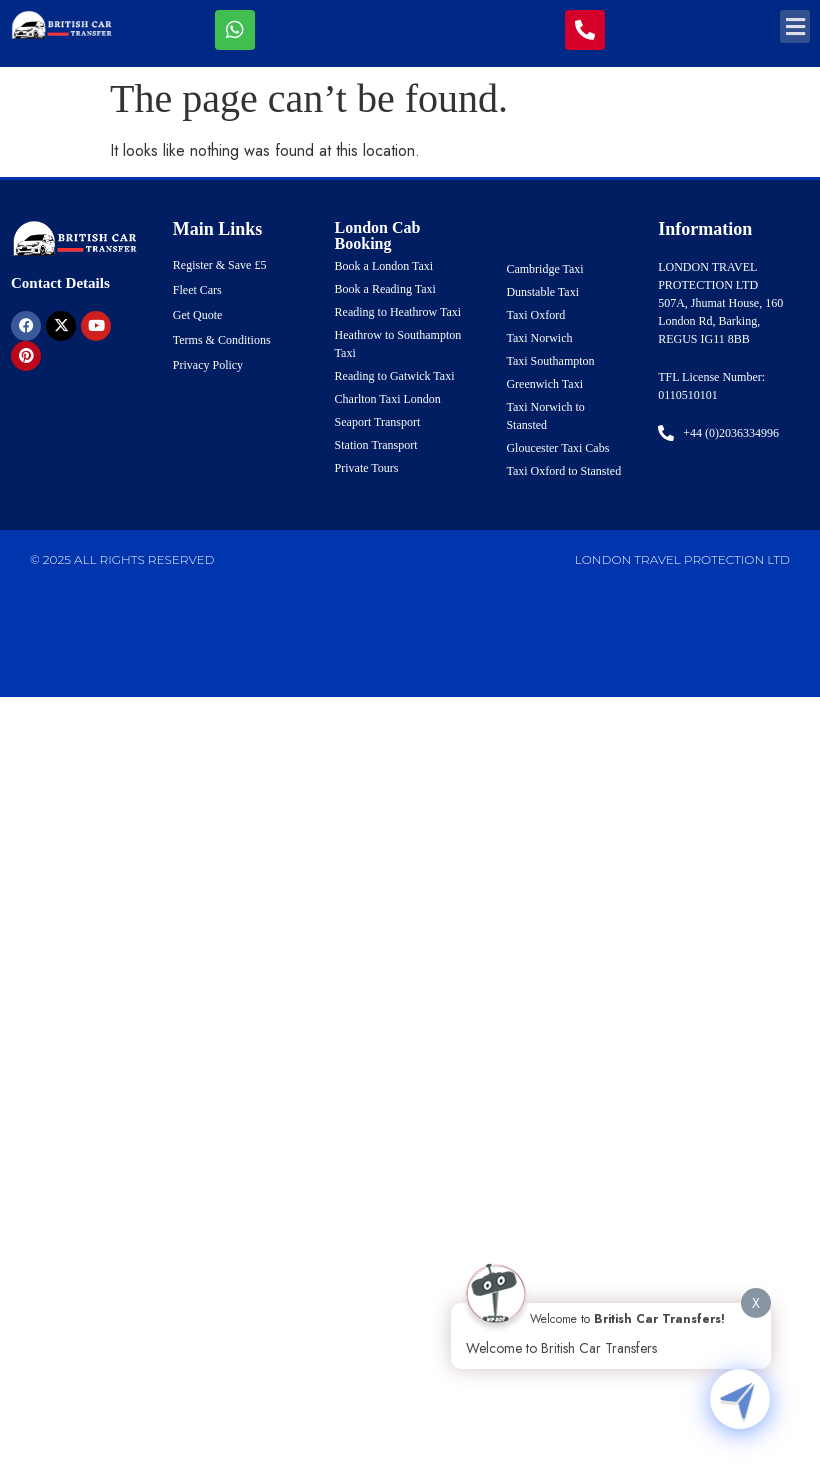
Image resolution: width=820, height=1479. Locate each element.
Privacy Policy (208, 365)
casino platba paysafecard (410, 616)
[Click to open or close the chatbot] (740, 1399)
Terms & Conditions (222, 340)
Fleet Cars (197, 290)
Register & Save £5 (220, 265)
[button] (795, 26)
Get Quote (198, 315)
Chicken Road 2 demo (410, 655)
